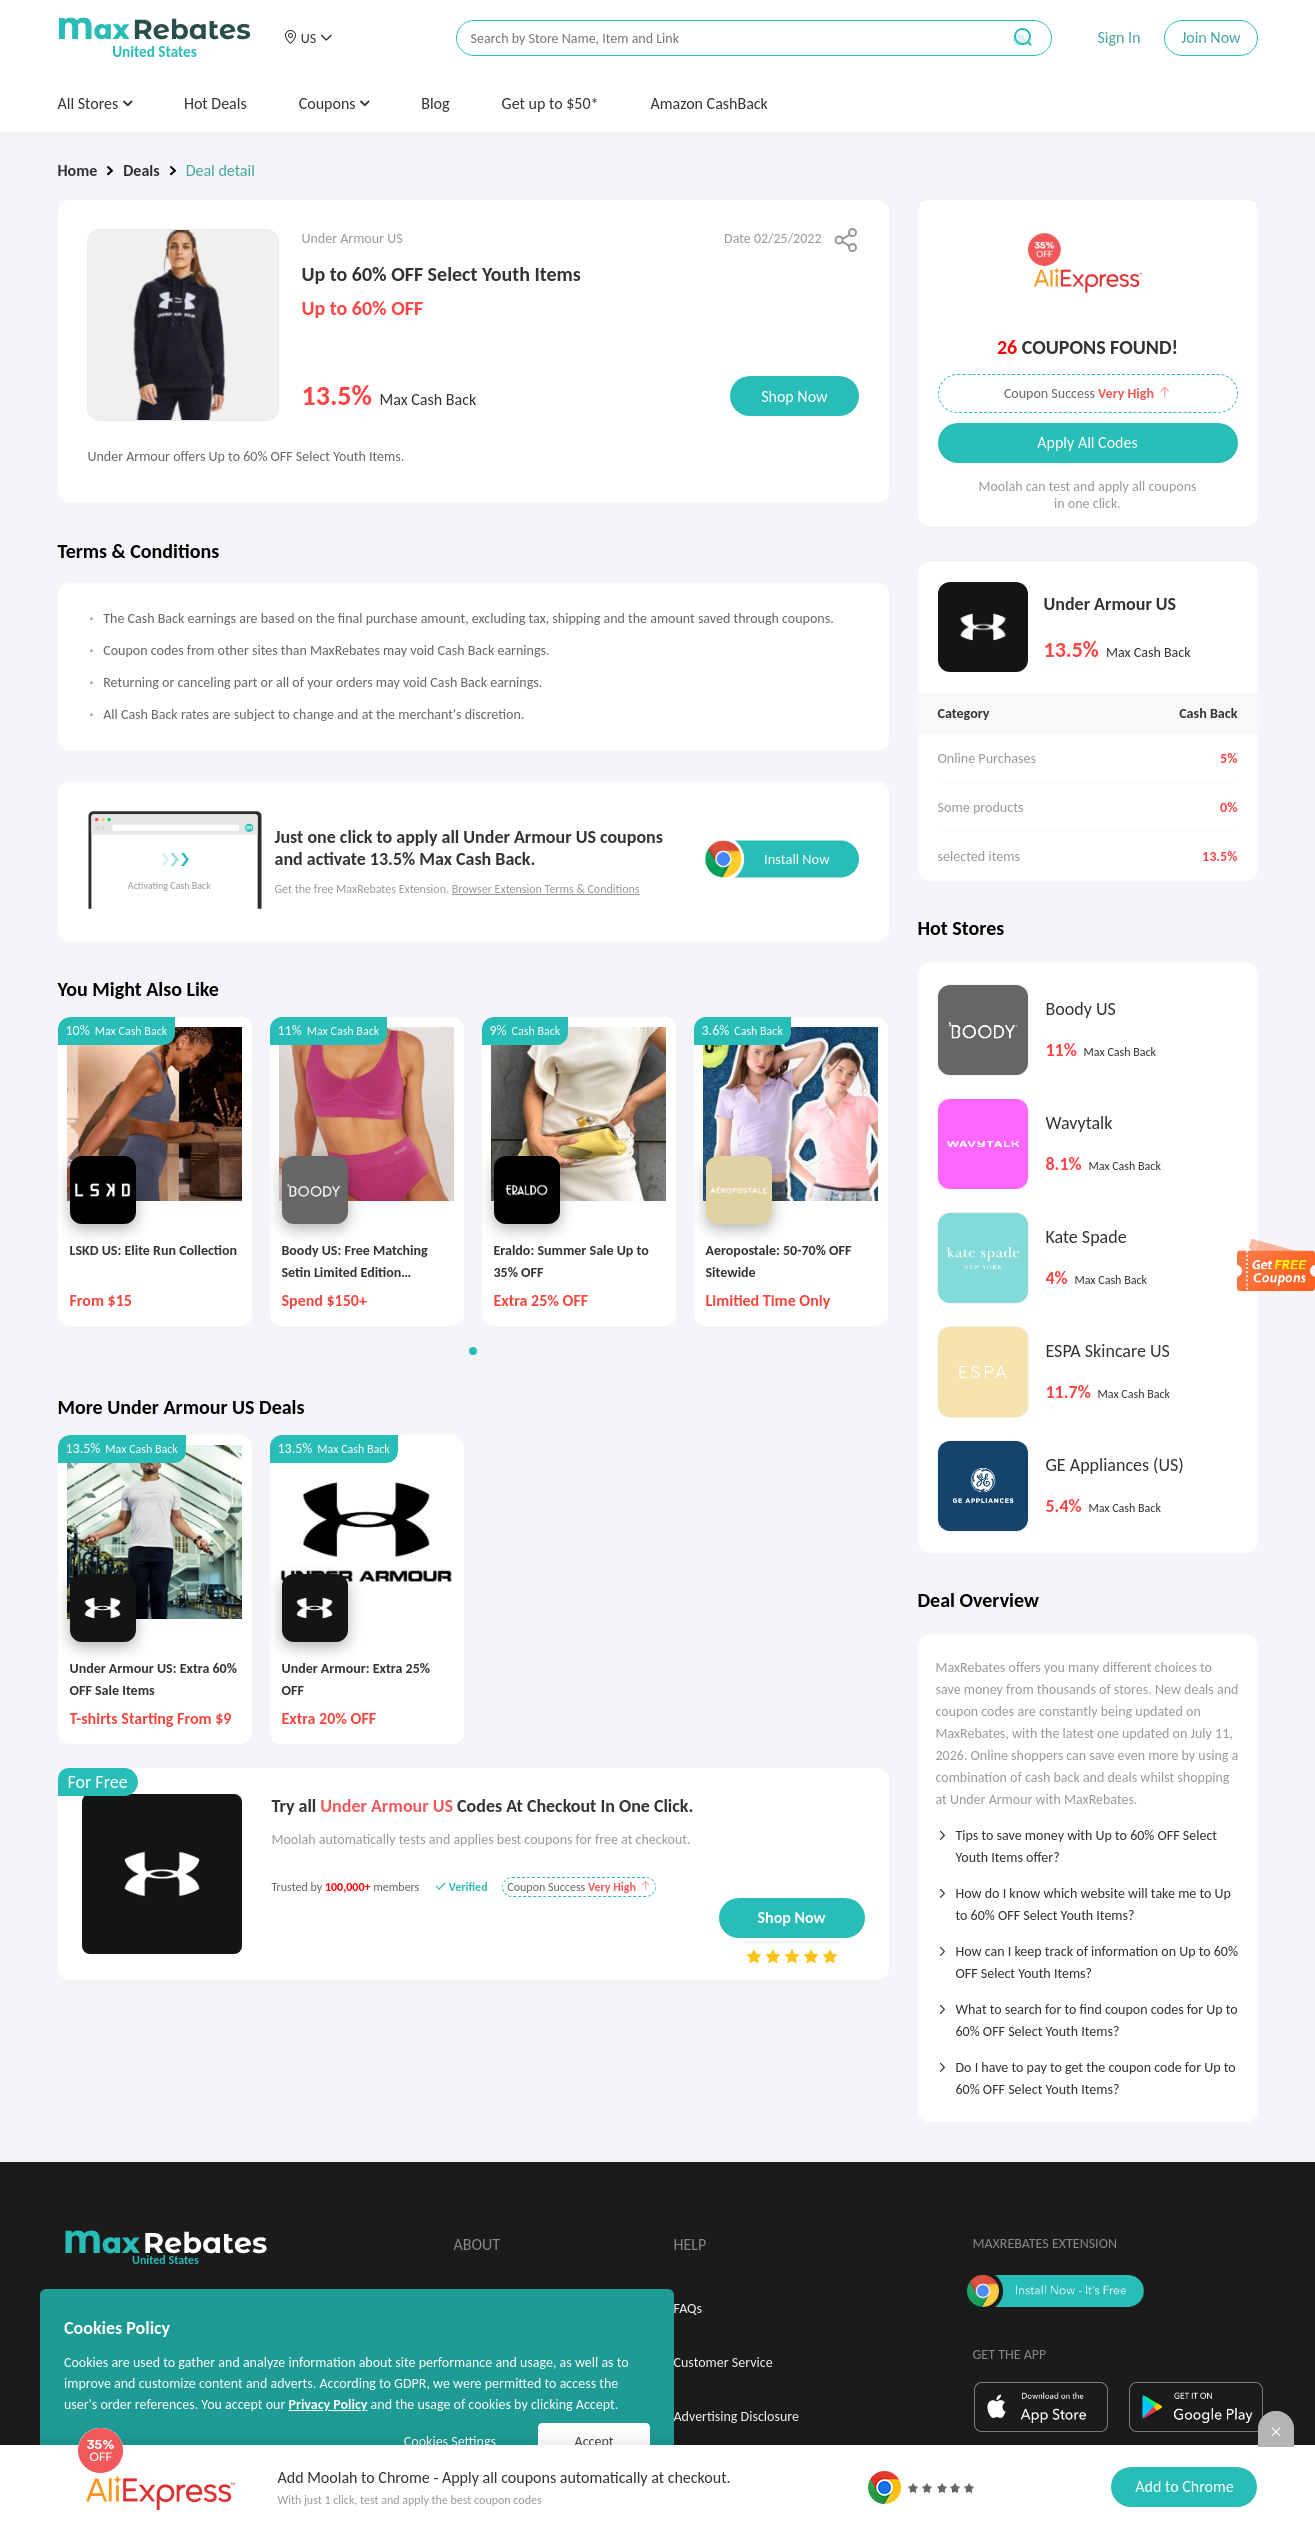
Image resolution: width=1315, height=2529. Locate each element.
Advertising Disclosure (736, 2416)
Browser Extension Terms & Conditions (546, 889)
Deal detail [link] (220, 170)
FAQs (688, 2308)
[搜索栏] (715, 38)
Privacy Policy (327, 2404)
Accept (594, 2441)
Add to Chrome (1184, 2486)
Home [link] (78, 170)
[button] (308, 38)
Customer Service (723, 2362)
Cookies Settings (450, 2441)
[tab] (1088, 1840)
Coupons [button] (334, 103)
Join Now (1210, 37)
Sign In (1118, 37)
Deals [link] (141, 170)
